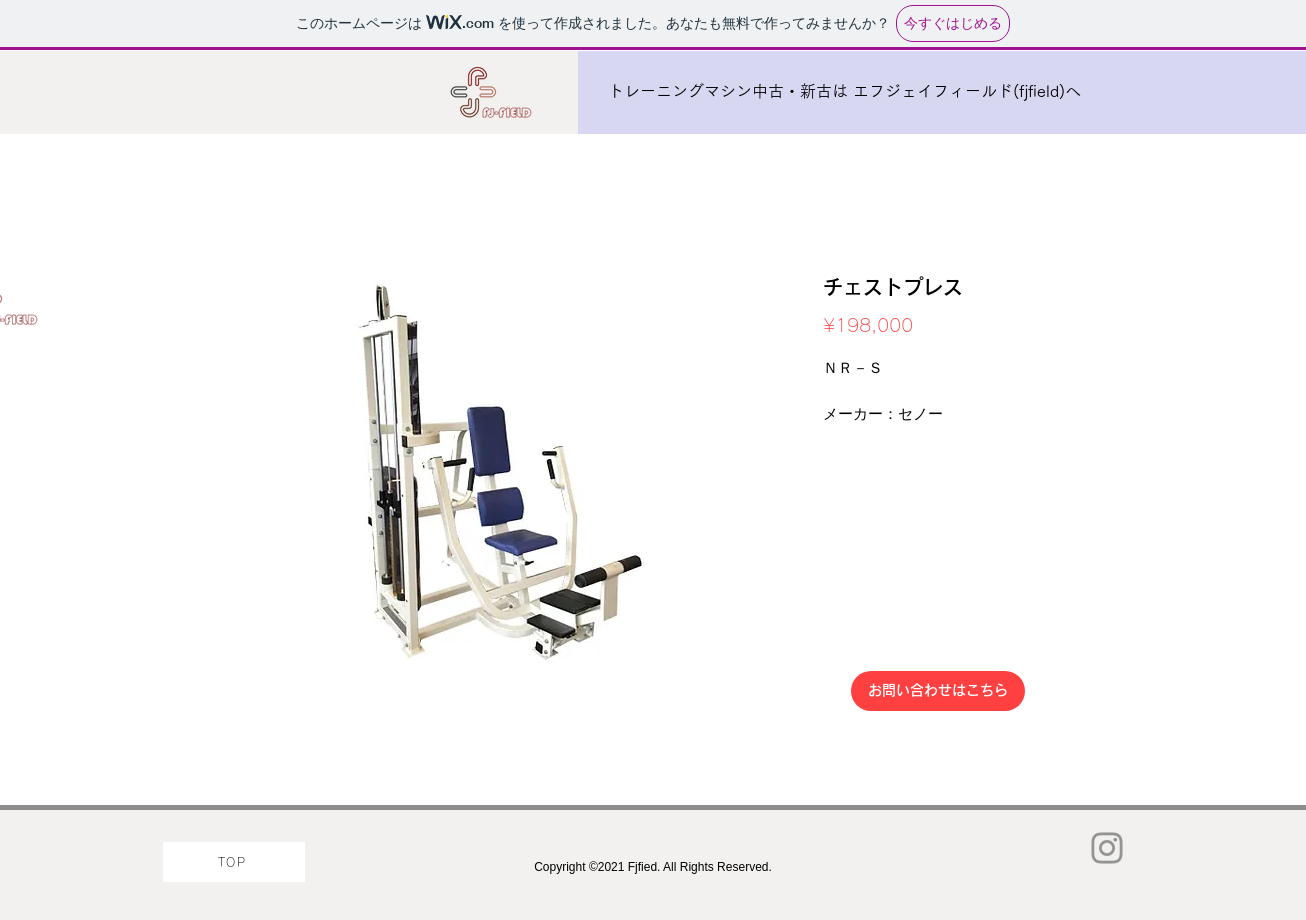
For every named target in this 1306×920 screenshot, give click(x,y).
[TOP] (234, 862)
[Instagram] (1107, 848)
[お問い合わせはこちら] (938, 691)
